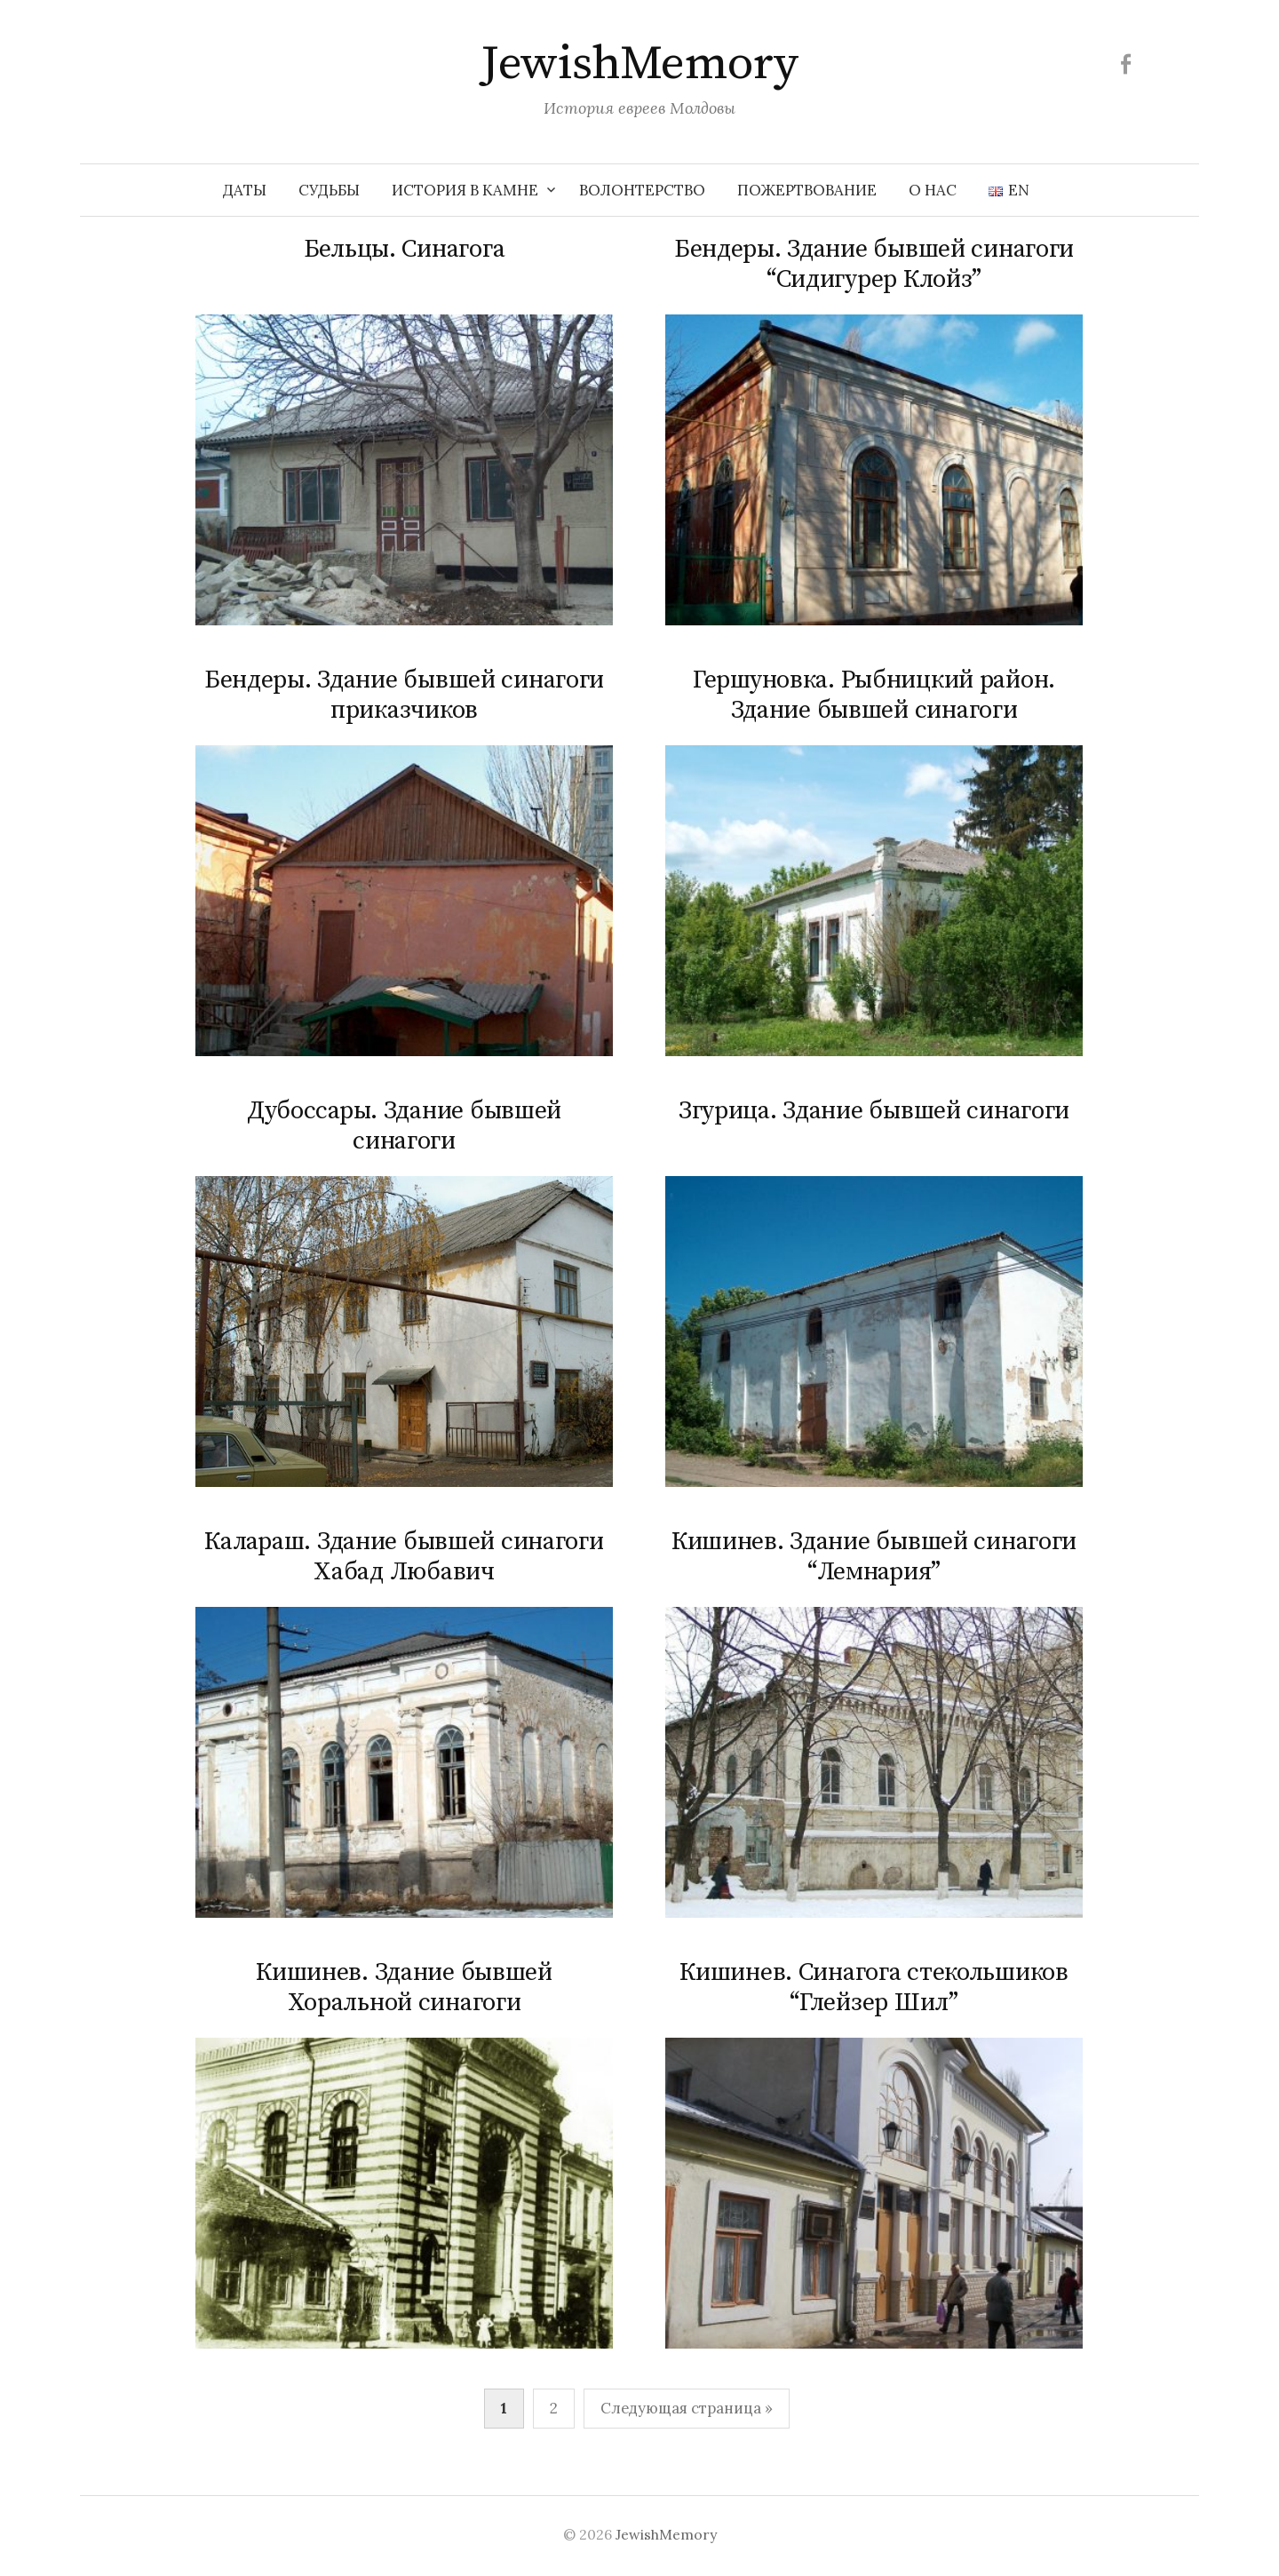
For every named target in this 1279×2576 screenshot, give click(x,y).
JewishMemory (639, 64)
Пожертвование (807, 190)
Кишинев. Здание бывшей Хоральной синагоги (404, 1987)
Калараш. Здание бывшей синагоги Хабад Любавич (403, 1556)
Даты (244, 190)
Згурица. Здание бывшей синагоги (874, 1110)
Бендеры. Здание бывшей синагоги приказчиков (404, 695)
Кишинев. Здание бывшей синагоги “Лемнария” (873, 1556)
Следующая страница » (686, 2408)
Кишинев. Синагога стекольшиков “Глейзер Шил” (873, 1987)
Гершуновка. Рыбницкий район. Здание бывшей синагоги (874, 695)
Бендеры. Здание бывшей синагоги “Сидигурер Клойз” (874, 264)
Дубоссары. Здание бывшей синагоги (404, 1126)
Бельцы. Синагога (404, 249)
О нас (933, 190)
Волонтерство (642, 190)
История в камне (465, 190)
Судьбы (329, 190)
